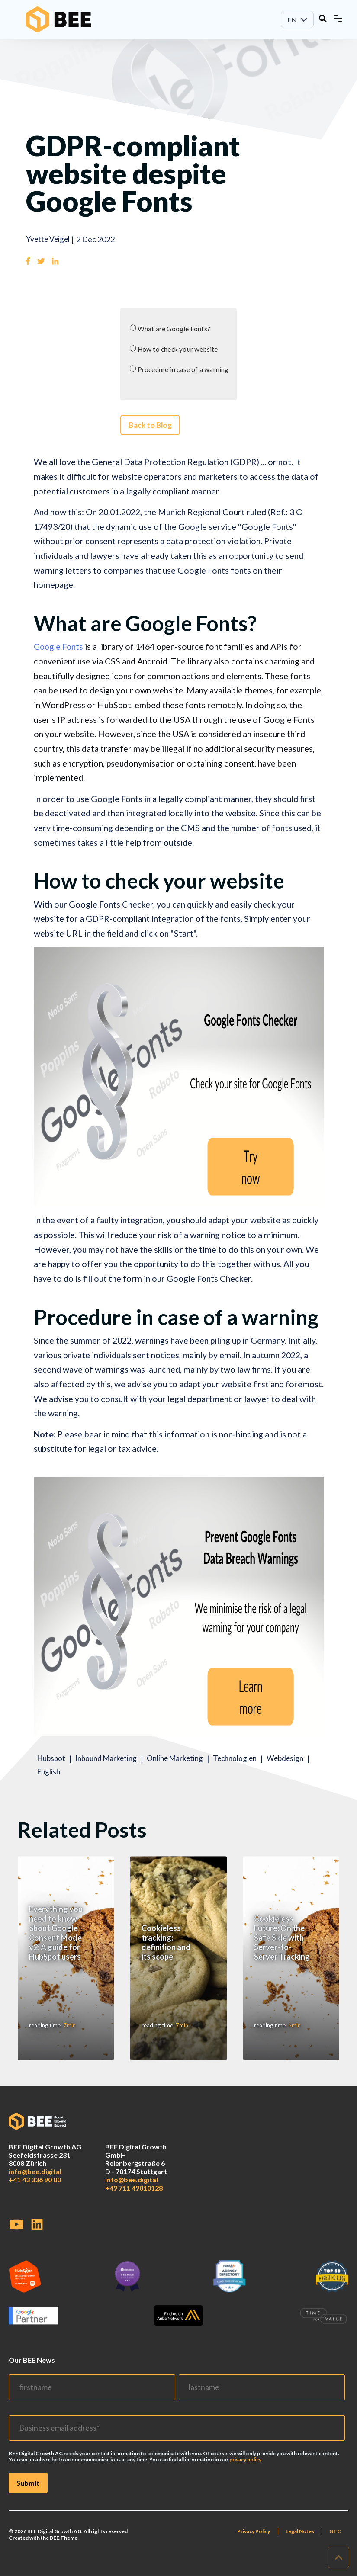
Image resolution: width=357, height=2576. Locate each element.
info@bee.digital (35, 2182)
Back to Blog (148, 428)
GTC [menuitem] (335, 2543)
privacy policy (245, 2470)
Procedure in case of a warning (183, 371)
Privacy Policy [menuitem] (251, 2543)
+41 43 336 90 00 (35, 2191)
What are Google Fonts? (173, 329)
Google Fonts (59, 650)
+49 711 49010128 (134, 2199)
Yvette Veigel (48, 239)
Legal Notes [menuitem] (298, 2543)
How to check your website (177, 350)
